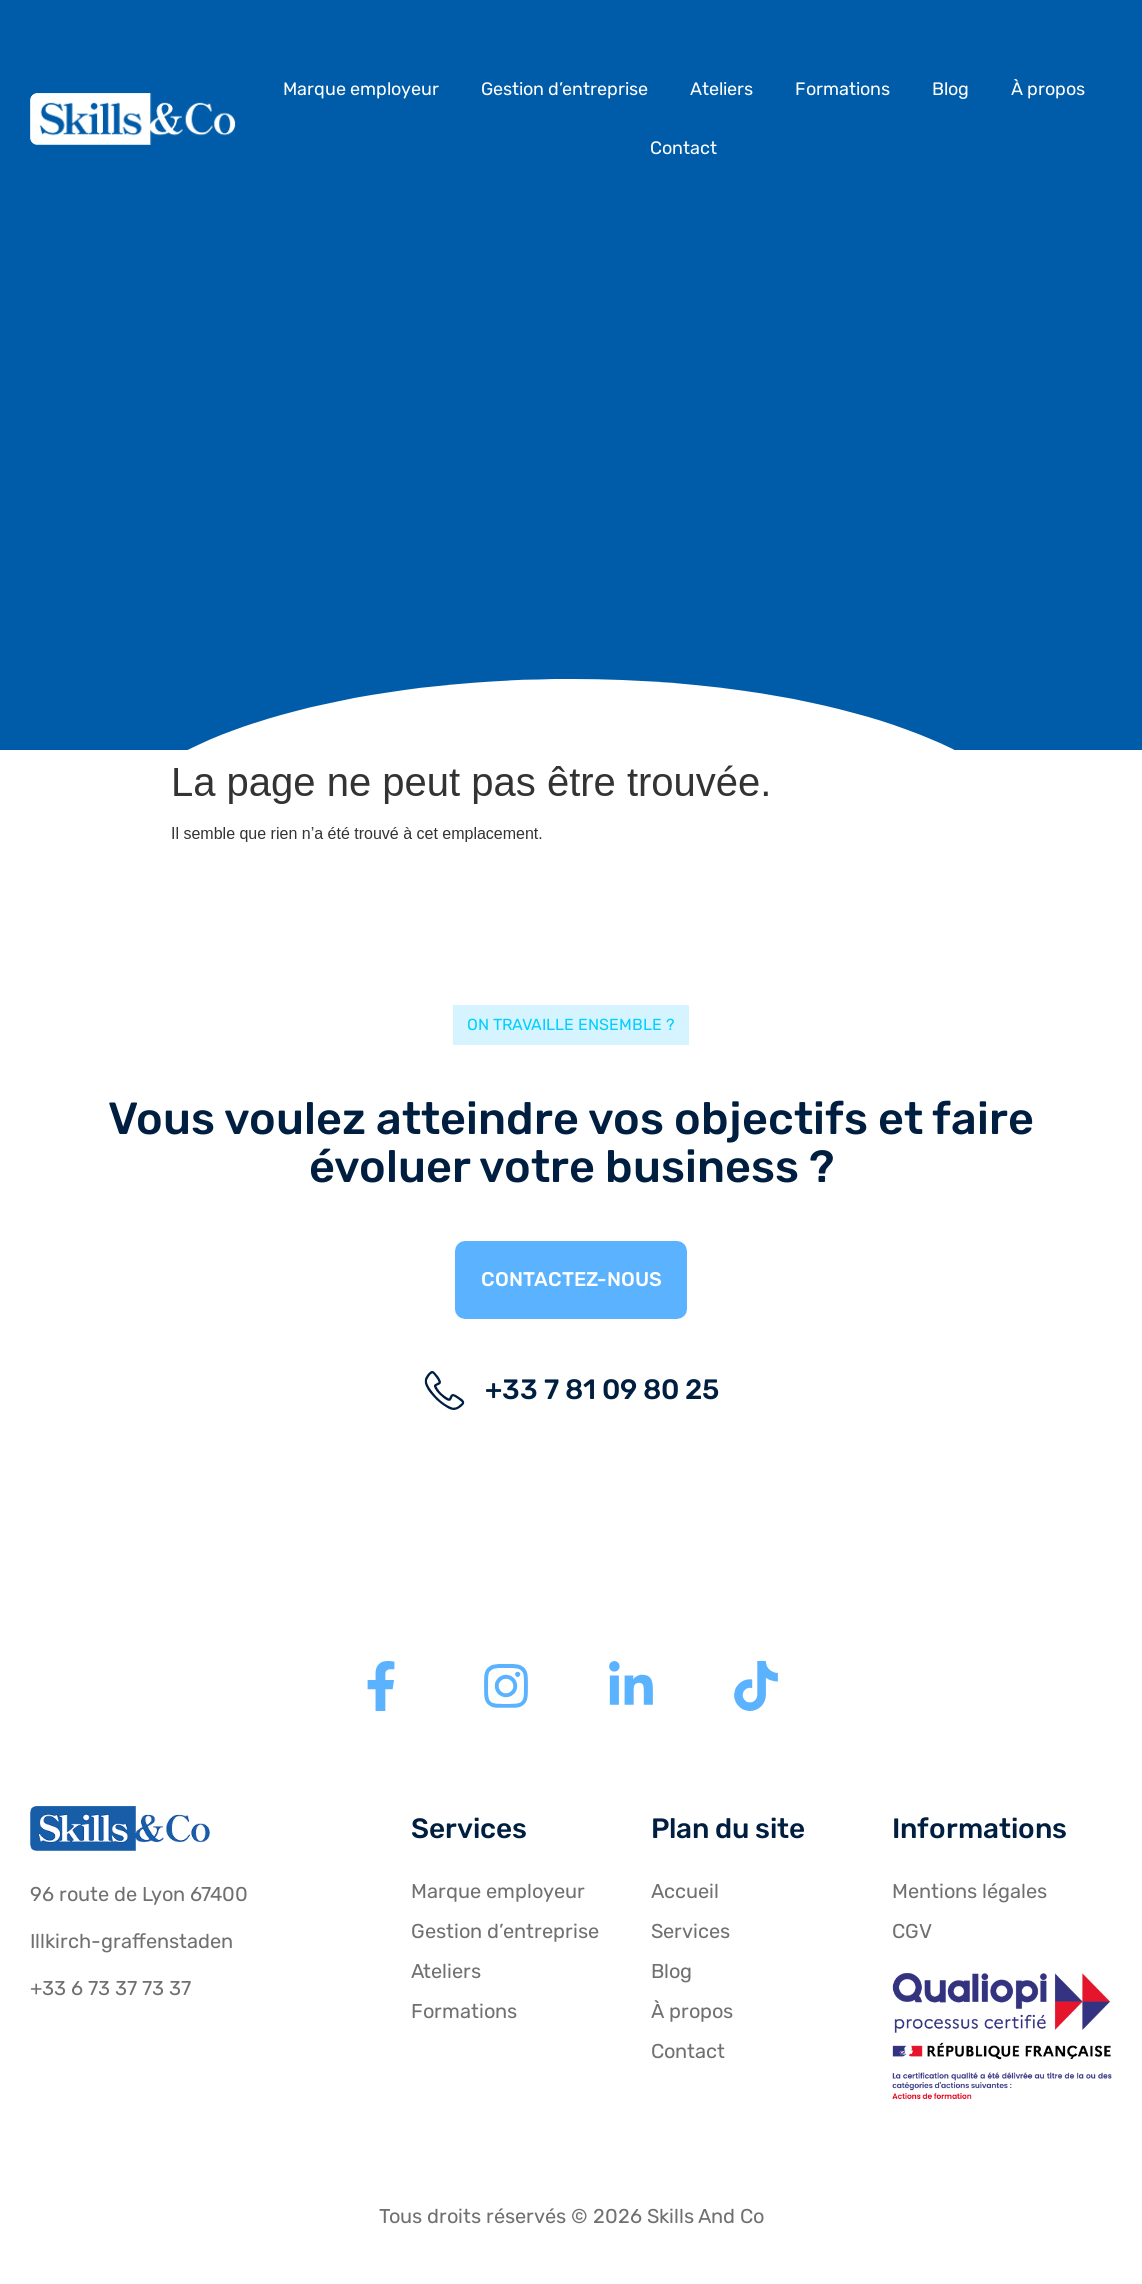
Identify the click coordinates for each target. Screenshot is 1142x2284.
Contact (683, 148)
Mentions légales (969, 1893)
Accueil (685, 1893)
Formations (842, 89)
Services (690, 1933)
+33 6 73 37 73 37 (110, 1990)
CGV (912, 1933)
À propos (1048, 89)
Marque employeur (361, 89)
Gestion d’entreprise (564, 89)
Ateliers (721, 89)
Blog (950, 89)
